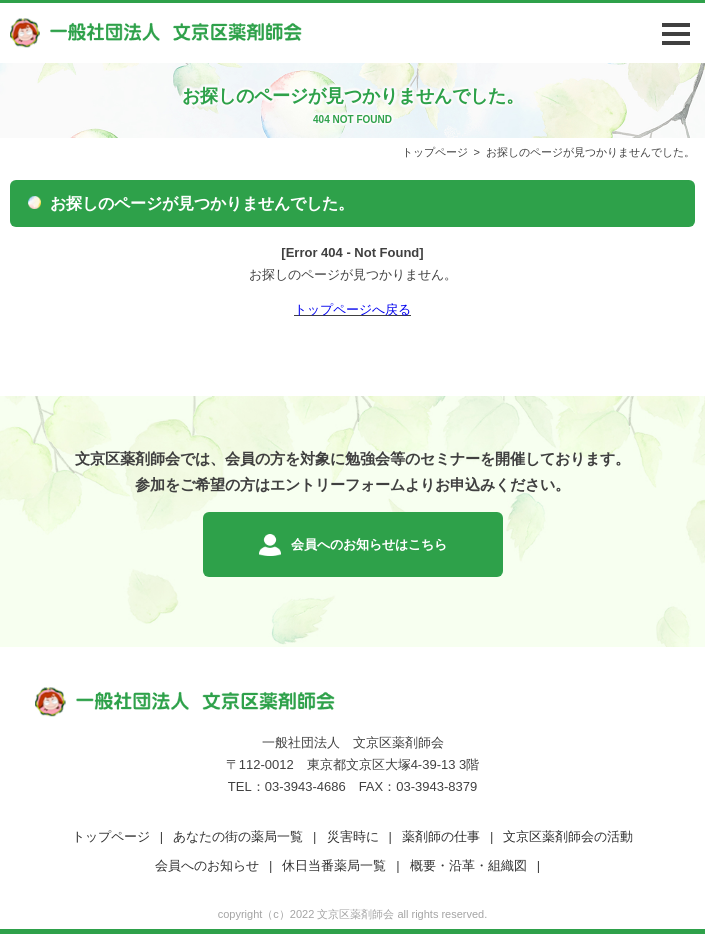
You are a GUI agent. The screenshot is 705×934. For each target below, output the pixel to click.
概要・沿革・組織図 (468, 865)
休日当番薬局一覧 (334, 865)
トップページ (435, 152)
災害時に (353, 836)
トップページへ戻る (352, 309)
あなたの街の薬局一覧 (238, 836)
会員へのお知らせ (207, 865)
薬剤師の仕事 (441, 836)
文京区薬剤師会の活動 (568, 836)
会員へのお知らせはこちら (369, 544)
